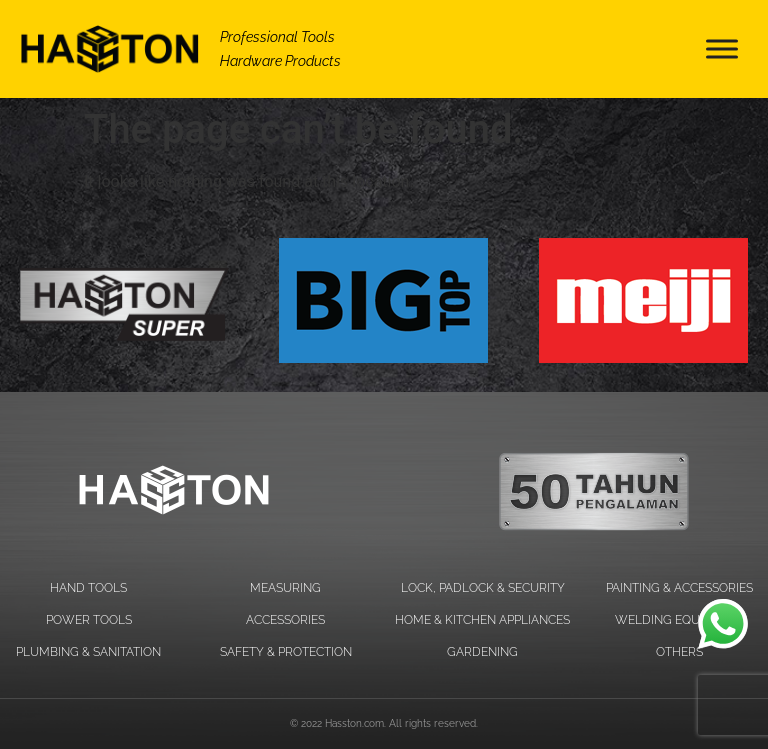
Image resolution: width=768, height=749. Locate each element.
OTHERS (679, 652)
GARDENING (482, 652)
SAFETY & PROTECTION (286, 652)
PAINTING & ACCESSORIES (679, 588)
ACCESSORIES (285, 620)
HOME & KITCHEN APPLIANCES (482, 620)
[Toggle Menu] (722, 48)
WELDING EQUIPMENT (679, 620)
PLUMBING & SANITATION (88, 652)
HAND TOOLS (88, 588)
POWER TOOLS (89, 620)
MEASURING (285, 588)
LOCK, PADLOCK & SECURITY (483, 588)
